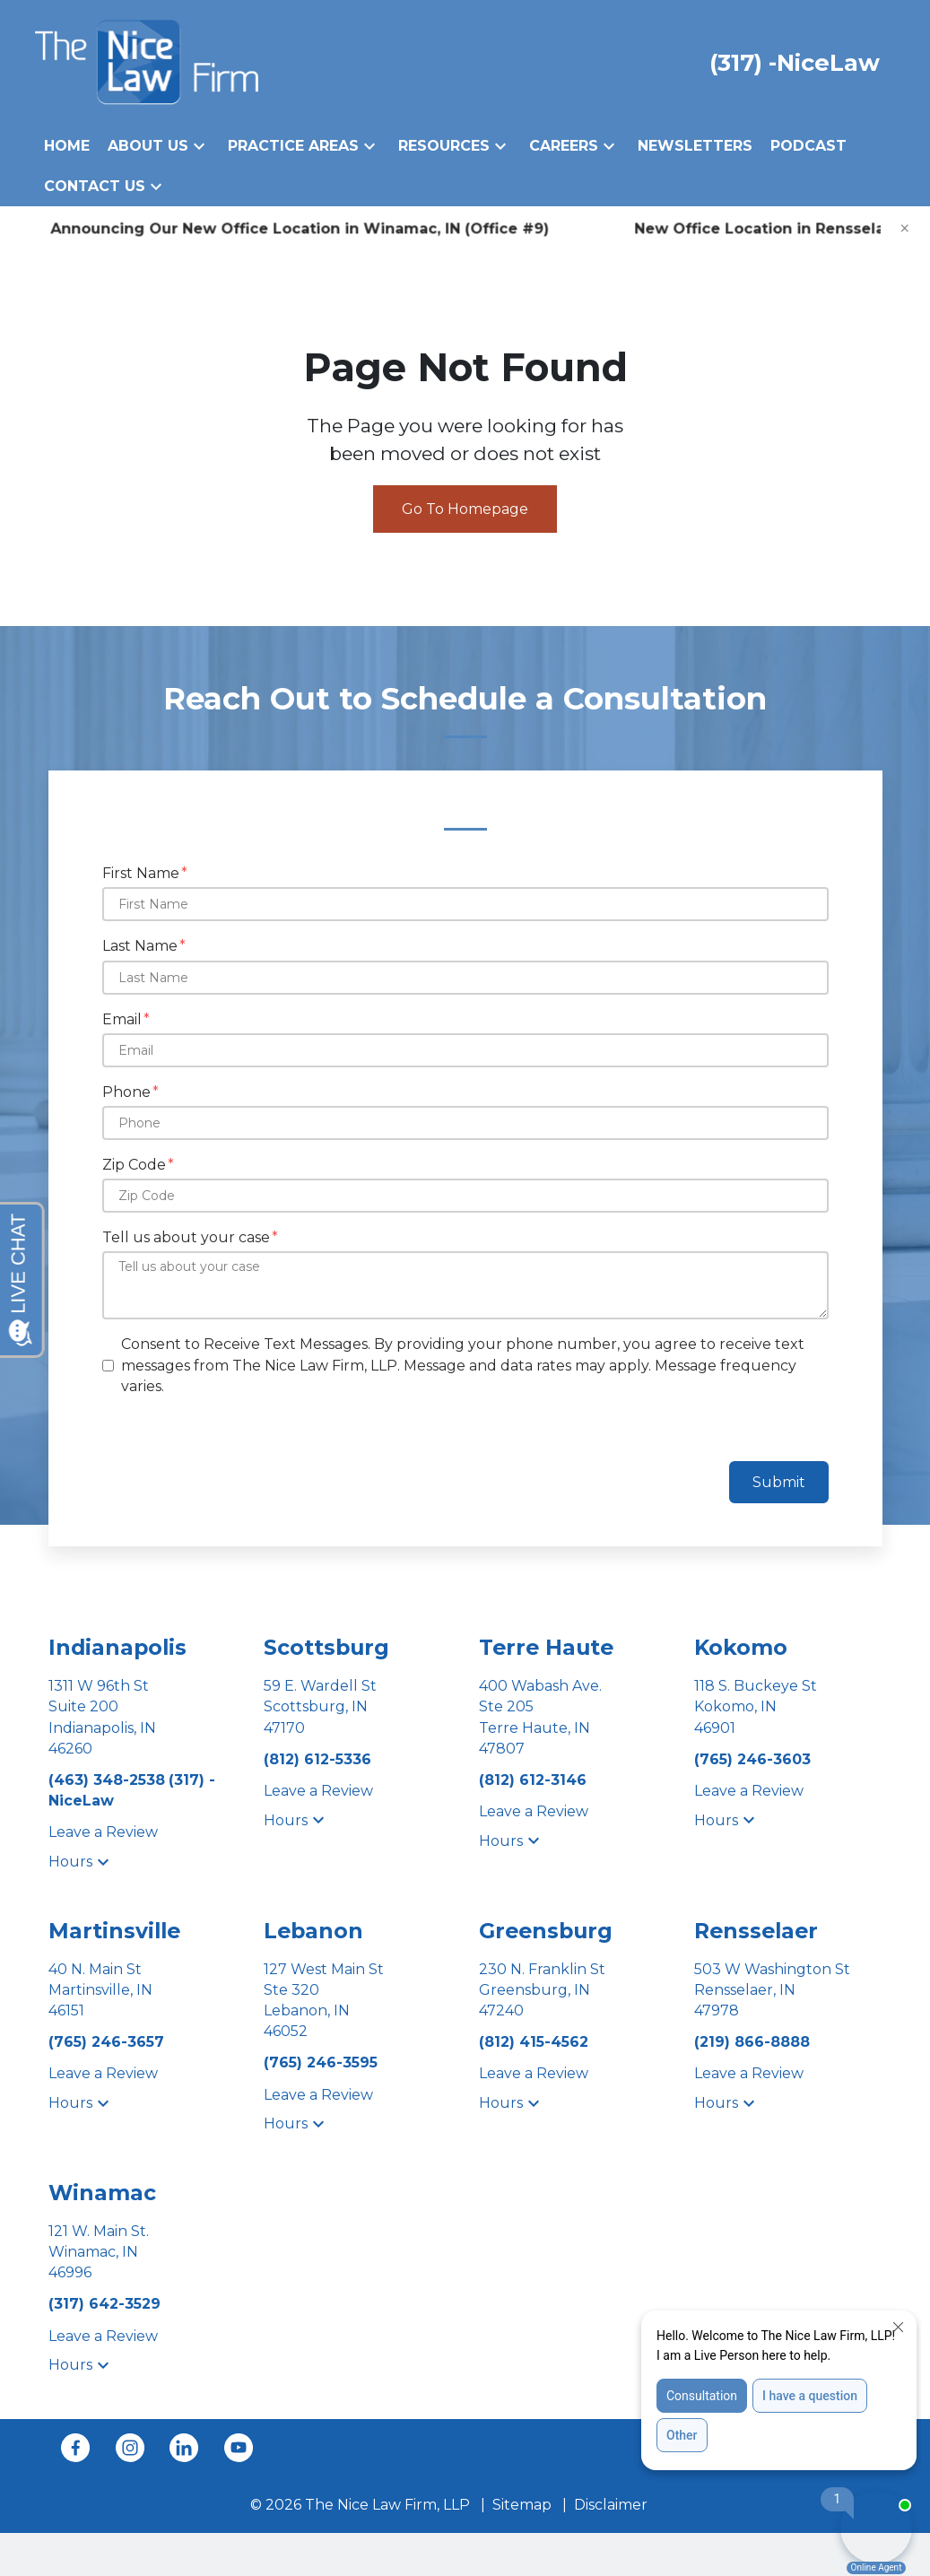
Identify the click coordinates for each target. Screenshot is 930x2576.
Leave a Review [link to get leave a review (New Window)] (103, 1832)
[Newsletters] (695, 145)
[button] (199, 146)
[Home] (67, 145)
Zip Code (134, 1164)
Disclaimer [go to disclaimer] (611, 2504)
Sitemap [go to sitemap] (522, 2504)
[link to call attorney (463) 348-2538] (108, 1779)
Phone (126, 1092)
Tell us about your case (186, 1237)
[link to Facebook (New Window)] (75, 2447)
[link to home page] (146, 61)
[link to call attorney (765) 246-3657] (106, 2041)
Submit (778, 1482)
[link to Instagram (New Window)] (130, 2447)
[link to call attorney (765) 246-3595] (321, 2062)
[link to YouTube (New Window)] (238, 2447)
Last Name (140, 945)
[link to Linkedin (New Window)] (183, 2447)
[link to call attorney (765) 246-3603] (752, 1759)
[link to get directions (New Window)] (142, 1717)
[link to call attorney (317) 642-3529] (104, 2303)
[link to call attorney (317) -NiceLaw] (794, 62)
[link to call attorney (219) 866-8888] (752, 2041)
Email (122, 1019)
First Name (140, 873)
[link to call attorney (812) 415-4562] (533, 2041)
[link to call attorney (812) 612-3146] (533, 1779)
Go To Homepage (465, 509)
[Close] (905, 228)
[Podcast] (808, 145)
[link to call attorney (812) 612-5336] (317, 1759)
